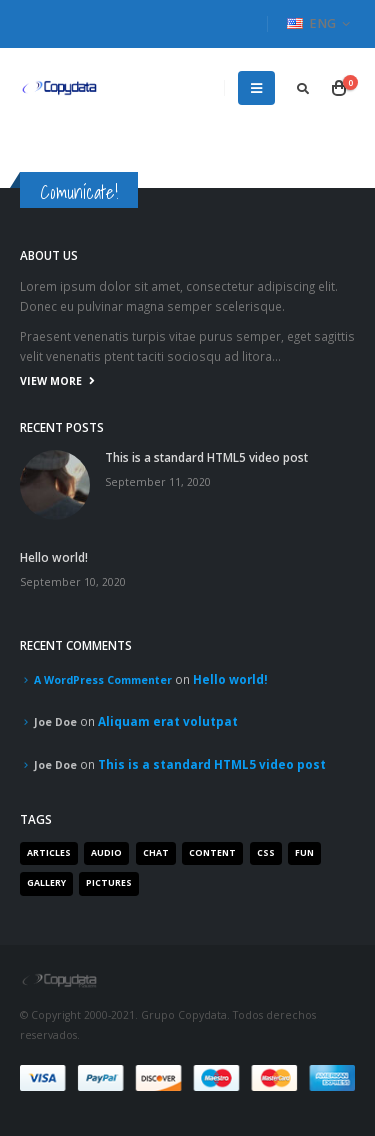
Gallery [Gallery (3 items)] (46, 883)
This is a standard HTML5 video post (206, 457)
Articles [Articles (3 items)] (49, 853)
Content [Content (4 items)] (212, 853)
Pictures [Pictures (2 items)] (109, 883)
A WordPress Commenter (103, 680)
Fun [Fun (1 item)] (304, 853)
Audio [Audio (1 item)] (106, 853)
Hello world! (54, 557)
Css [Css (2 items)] (266, 853)
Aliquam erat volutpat (168, 721)
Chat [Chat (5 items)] (156, 853)
